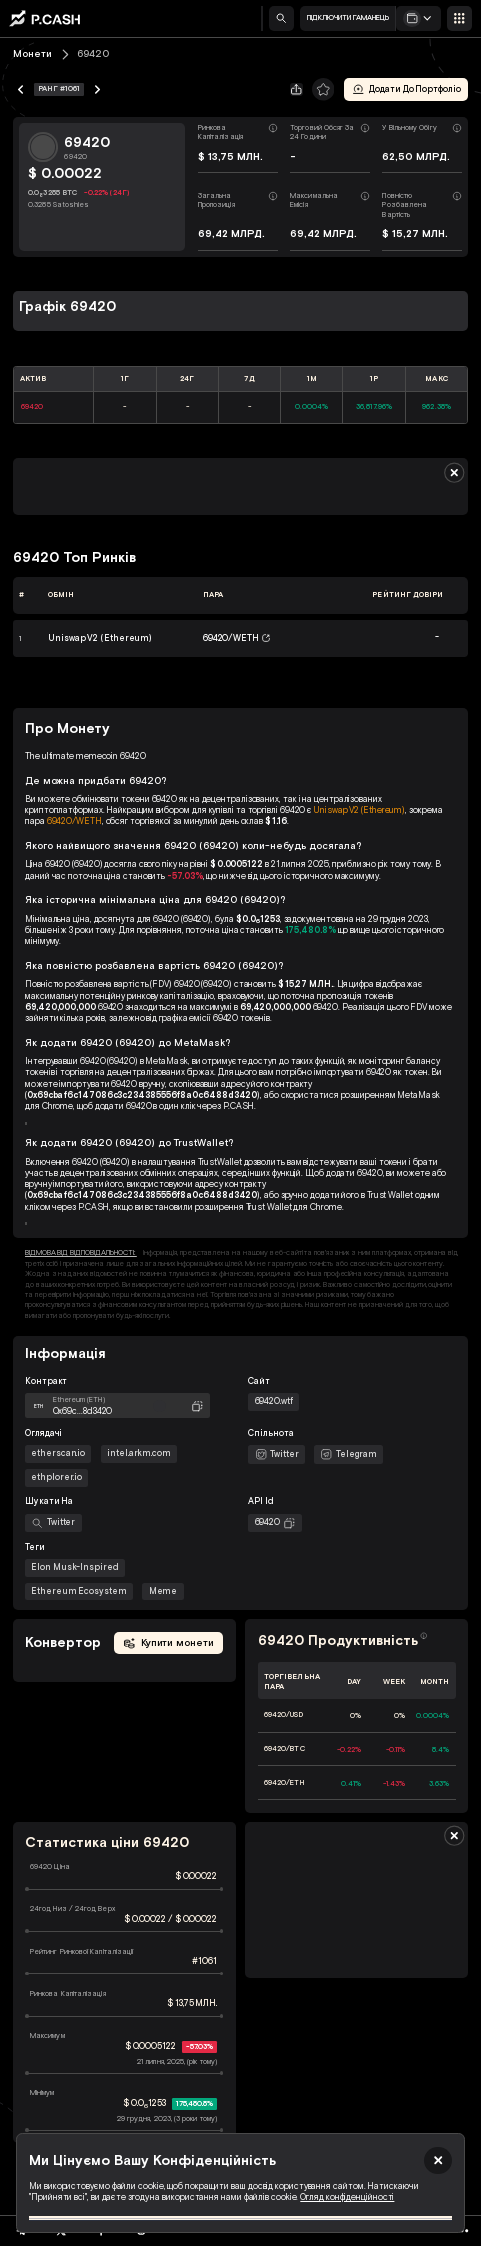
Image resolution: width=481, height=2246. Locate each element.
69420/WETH (74, 821)
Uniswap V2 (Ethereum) (359, 810)
